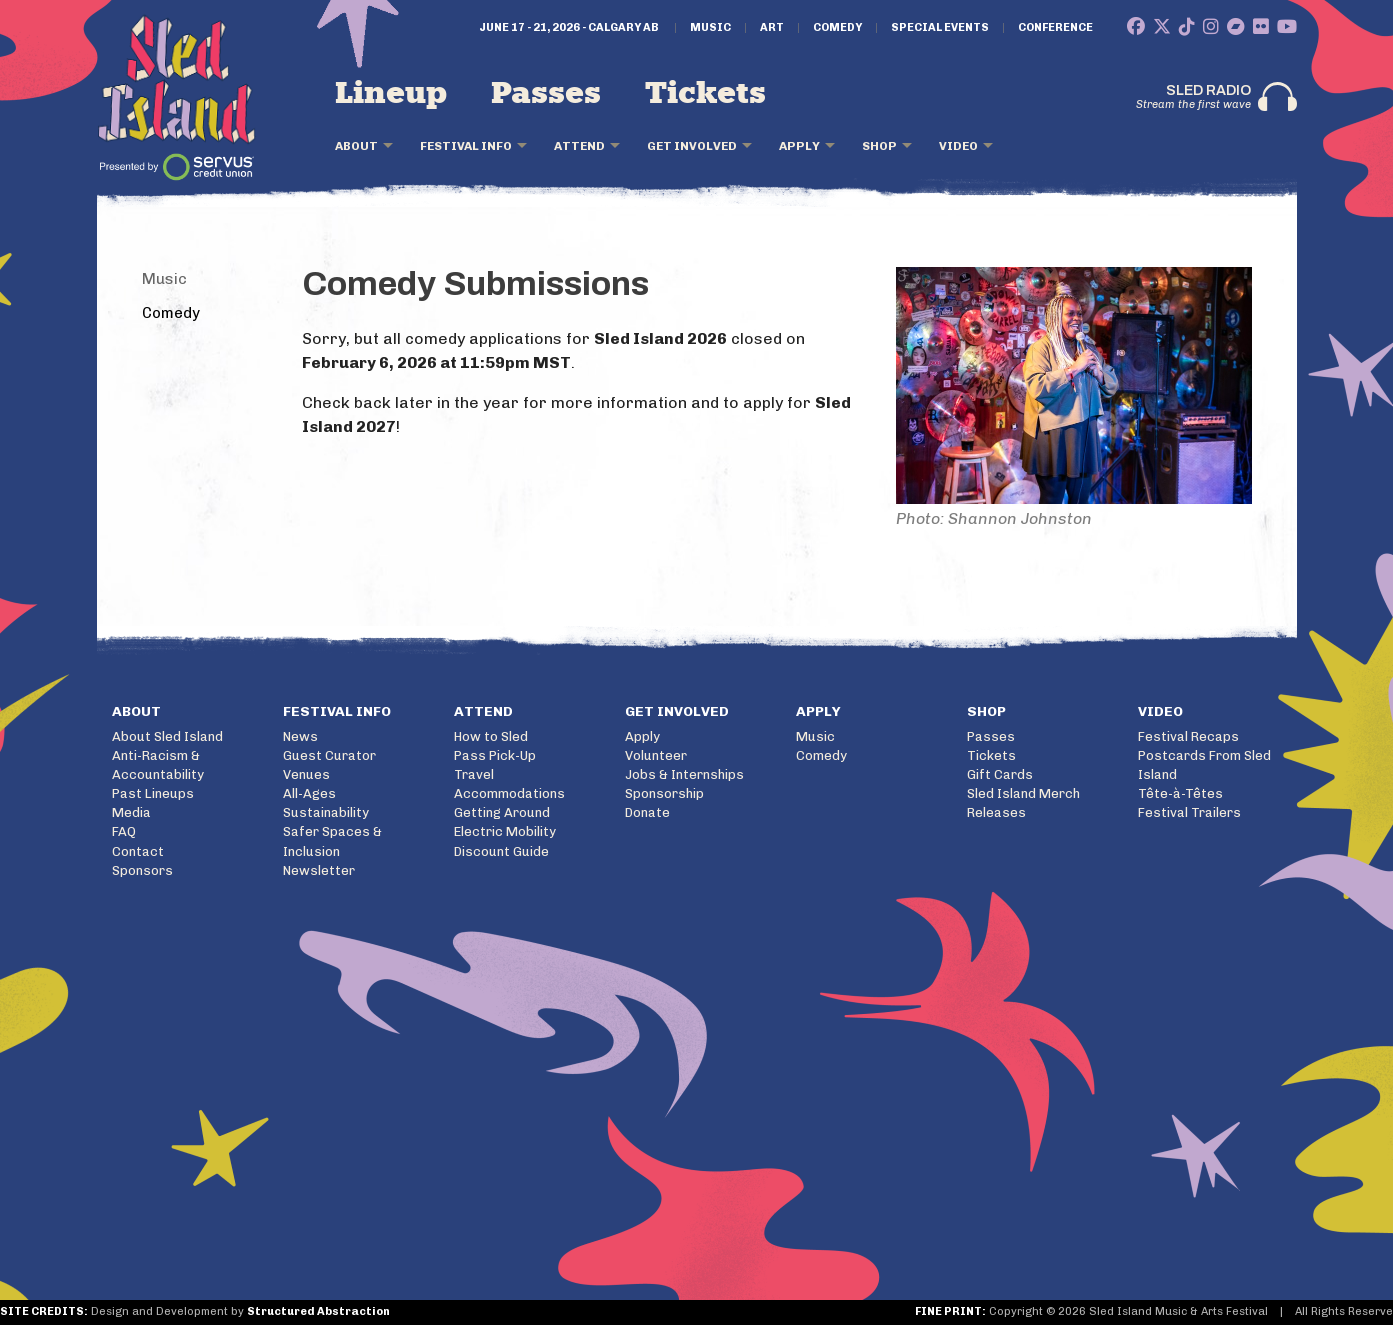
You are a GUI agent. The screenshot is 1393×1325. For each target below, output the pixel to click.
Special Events (940, 28)
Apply (799, 146)
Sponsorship (664, 793)
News (300, 736)
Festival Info (466, 146)
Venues (306, 774)
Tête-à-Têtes (1180, 793)
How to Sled (491, 736)
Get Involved (692, 146)
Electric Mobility (505, 831)
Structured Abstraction (318, 1311)
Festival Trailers (1189, 812)
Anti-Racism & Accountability (158, 765)
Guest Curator (329, 755)
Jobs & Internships (684, 774)
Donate (647, 812)
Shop (879, 146)
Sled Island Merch (1023, 793)
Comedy (837, 28)
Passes (546, 94)
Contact (138, 851)
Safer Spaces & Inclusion (332, 841)
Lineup (391, 94)
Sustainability (326, 812)
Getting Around (502, 812)
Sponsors (142, 870)
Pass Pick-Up (495, 755)
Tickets (705, 94)
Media (131, 812)
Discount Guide (501, 851)
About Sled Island (167, 736)
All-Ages (309, 793)
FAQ (124, 831)
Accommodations (509, 793)
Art (772, 28)
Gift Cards (1000, 774)
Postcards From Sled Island (1204, 765)
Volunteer (656, 755)
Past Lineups (153, 793)
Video (958, 146)
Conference (1055, 28)
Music (710, 28)
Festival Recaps (1188, 736)
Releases (996, 812)
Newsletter (319, 870)
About (356, 146)
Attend (579, 146)
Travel (474, 774)
